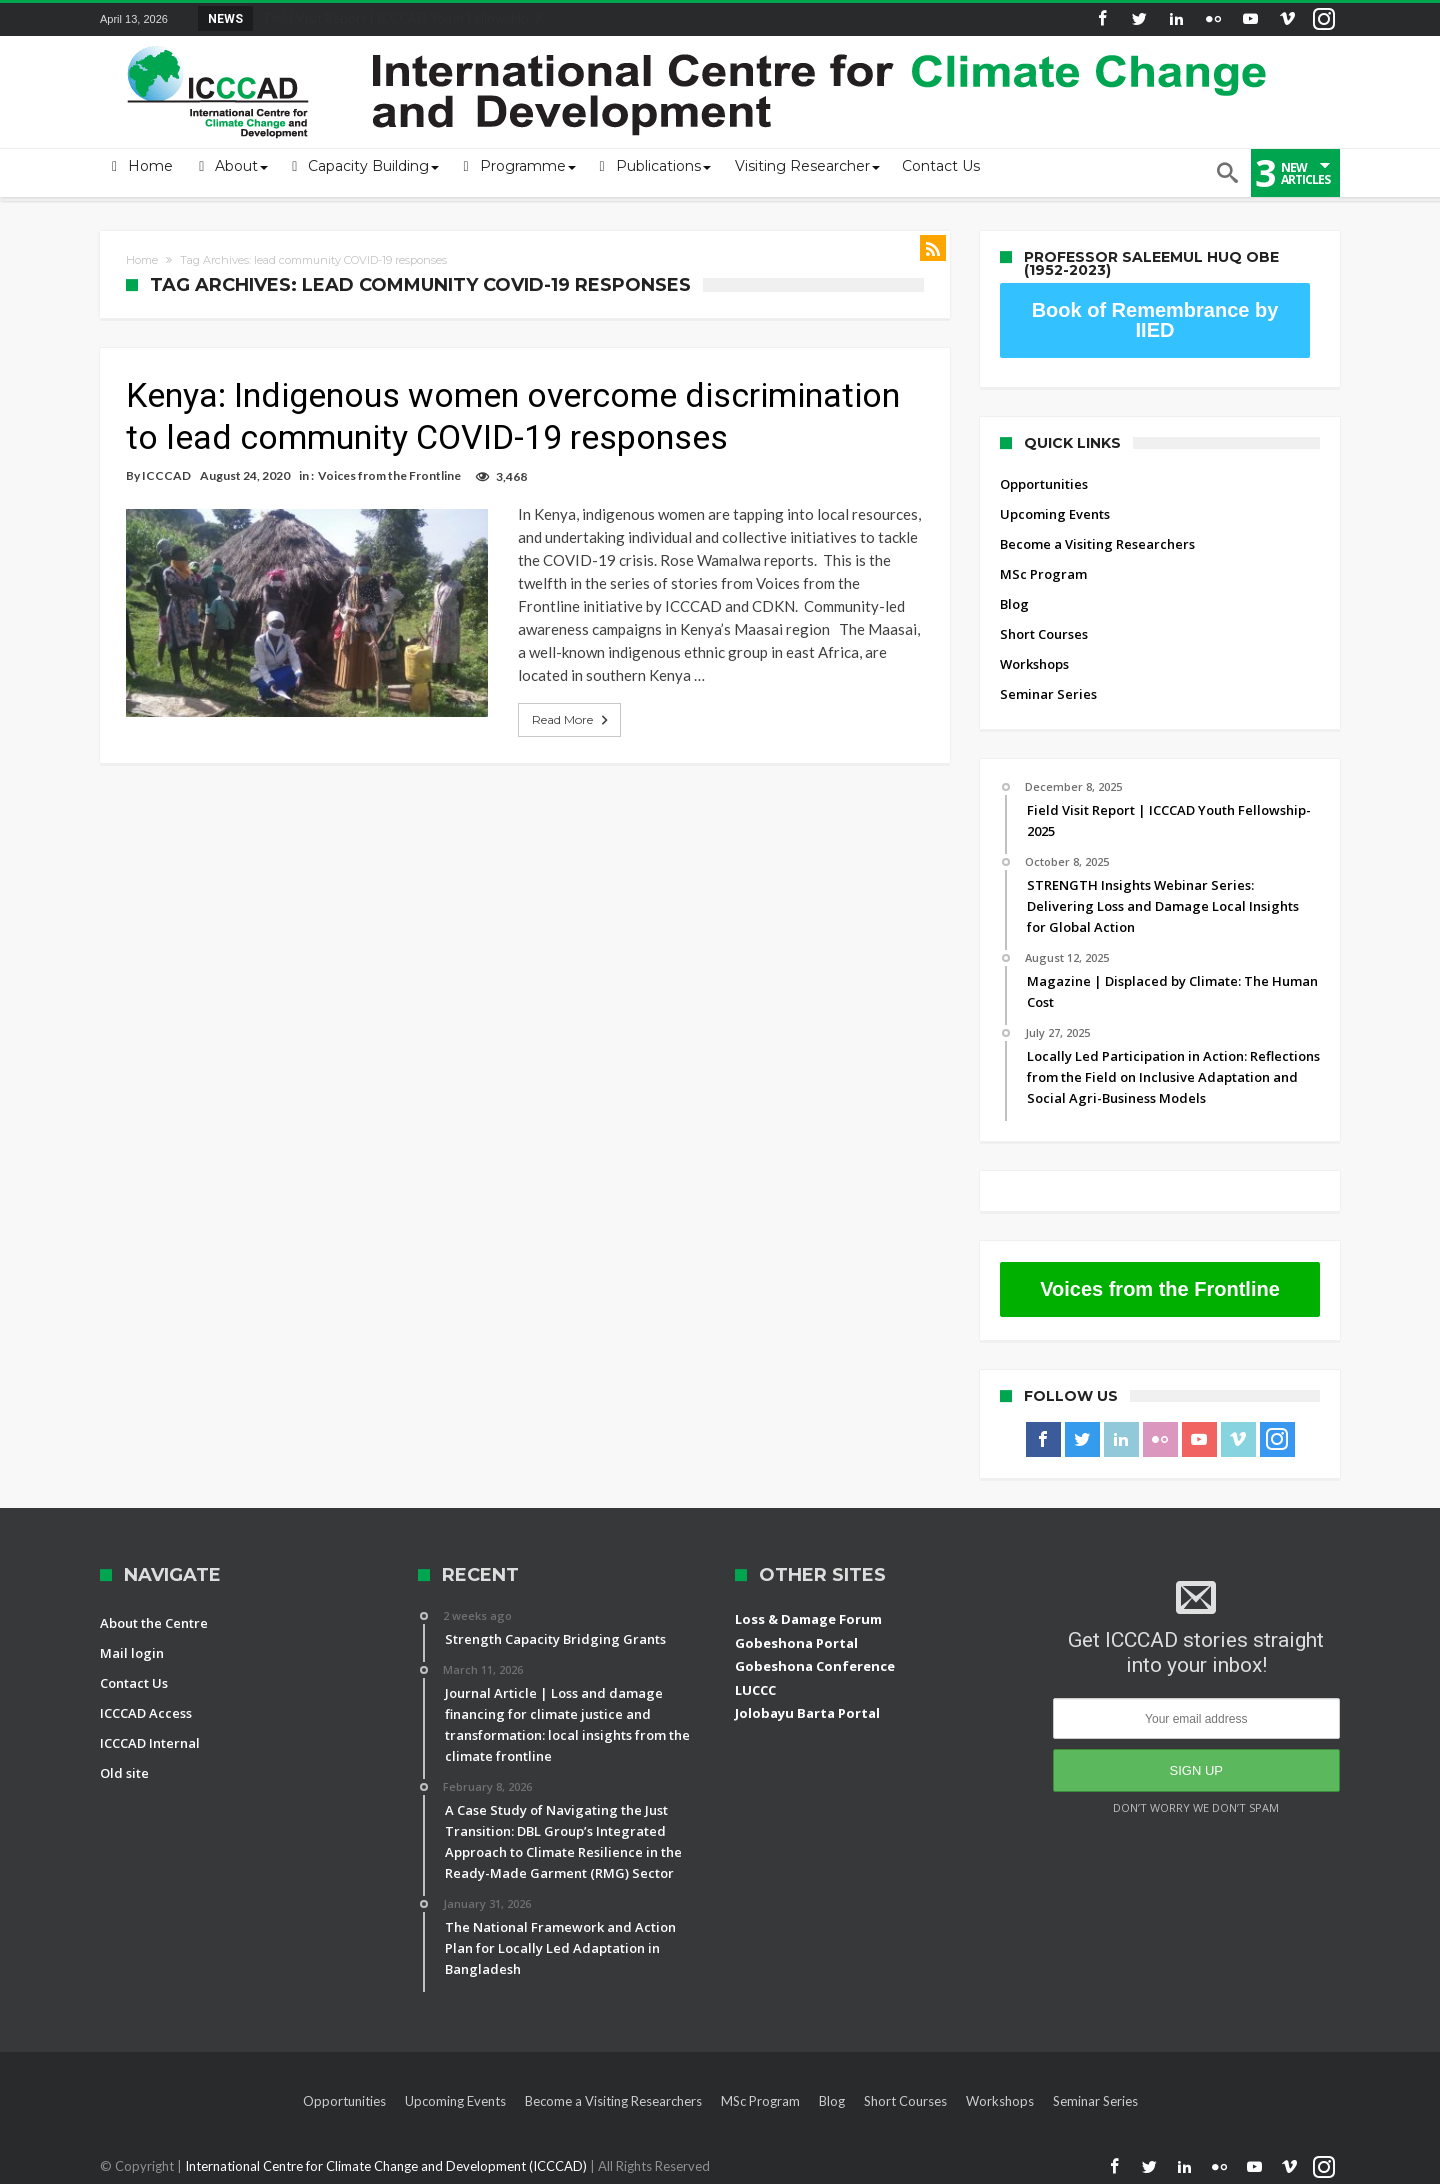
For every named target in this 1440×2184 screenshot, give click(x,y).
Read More (550, 697)
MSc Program (1043, 574)
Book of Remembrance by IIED (1155, 320)
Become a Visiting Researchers (1097, 544)
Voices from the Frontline (389, 475)
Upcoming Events (1055, 514)
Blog (1014, 604)
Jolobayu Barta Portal (807, 1713)
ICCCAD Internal (150, 1743)
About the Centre (154, 1623)
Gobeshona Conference (815, 1666)
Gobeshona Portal (796, 1643)
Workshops (1034, 664)
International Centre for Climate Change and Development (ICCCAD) (387, 2166)
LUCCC (755, 1690)
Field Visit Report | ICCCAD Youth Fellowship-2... (403, 18)
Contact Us (134, 1683)
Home (142, 260)
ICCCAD (166, 475)
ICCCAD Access (146, 1713)
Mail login (132, 1653)
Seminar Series (1048, 694)
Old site (124, 1773)
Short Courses (1044, 634)
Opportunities (1044, 484)
